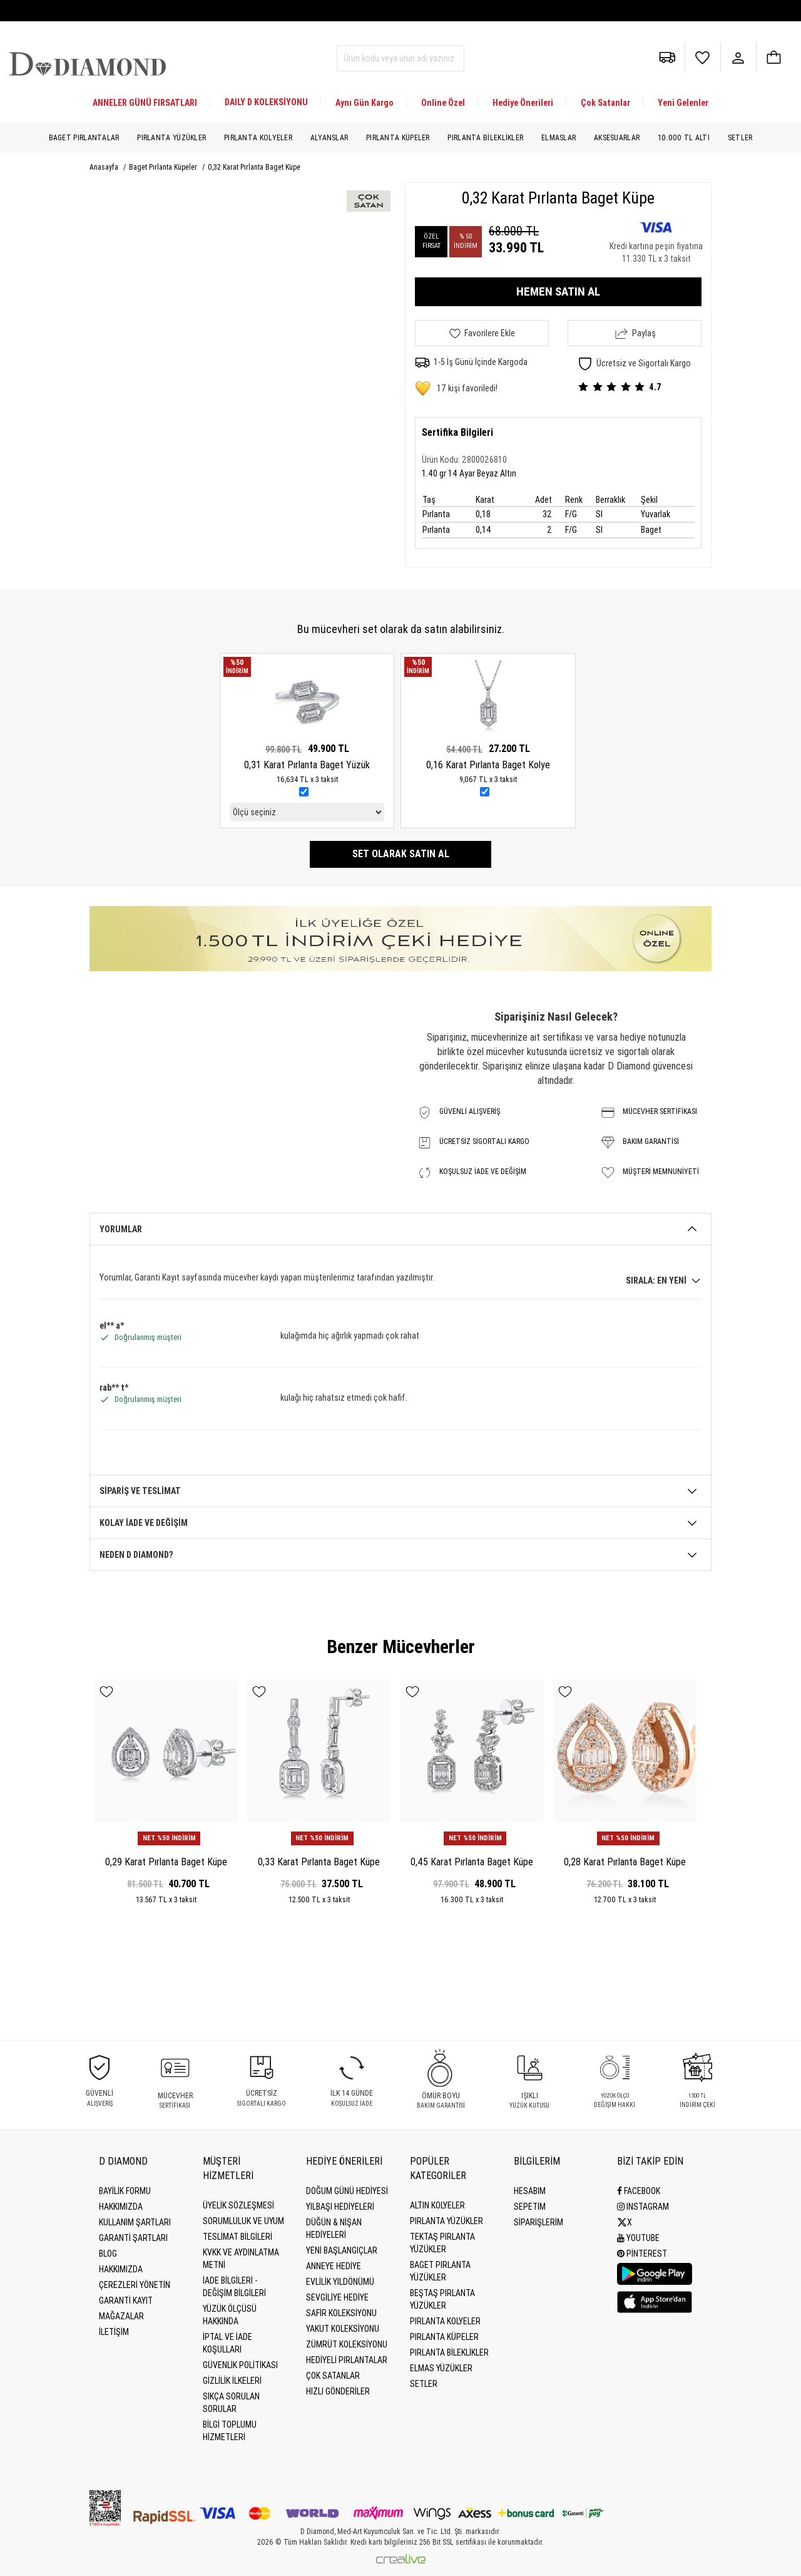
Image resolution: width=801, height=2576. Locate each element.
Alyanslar (329, 137)
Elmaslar (558, 137)
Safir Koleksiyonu (341, 2313)
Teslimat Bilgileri (237, 2237)
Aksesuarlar (617, 137)
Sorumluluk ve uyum (243, 2221)
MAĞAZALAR (121, 2316)
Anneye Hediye (333, 2266)
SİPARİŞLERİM (538, 2222)
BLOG (108, 2254)
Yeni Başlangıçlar (341, 2250)
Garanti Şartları (133, 2238)
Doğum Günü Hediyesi (347, 2191)
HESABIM (530, 2191)
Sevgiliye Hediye (337, 2297)
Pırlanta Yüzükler (171, 137)
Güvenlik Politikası (240, 2365)
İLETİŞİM (114, 2332)
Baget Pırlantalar (84, 137)
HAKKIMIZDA (121, 2269)
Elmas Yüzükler (441, 2368)
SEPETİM (530, 2207)
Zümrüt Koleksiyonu (346, 2344)
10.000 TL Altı (684, 137)
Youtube (638, 2238)
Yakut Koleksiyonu (342, 2329)
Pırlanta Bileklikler (485, 137)
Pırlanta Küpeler (398, 137)
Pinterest (642, 2254)
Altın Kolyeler (437, 2205)
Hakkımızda (121, 2207)
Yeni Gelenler (683, 103)
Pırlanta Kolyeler (258, 137)
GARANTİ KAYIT (126, 2300)
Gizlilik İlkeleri (232, 2381)
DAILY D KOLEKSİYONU (266, 102)
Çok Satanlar (605, 103)
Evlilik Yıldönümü (340, 2282)
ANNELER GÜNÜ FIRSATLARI (145, 103)
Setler (740, 137)
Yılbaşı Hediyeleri (340, 2207)
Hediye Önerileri (522, 103)
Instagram (643, 2207)
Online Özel (443, 103)
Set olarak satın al (400, 854)
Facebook (638, 2191)
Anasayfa (104, 167)
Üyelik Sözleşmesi (238, 2205)
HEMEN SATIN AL (558, 291)
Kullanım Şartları (135, 2222)
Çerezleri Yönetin (134, 2285)
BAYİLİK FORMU (125, 2191)
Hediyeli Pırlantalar (346, 2360)
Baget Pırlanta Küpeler (164, 167)
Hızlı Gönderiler (338, 2391)
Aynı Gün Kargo (364, 103)
